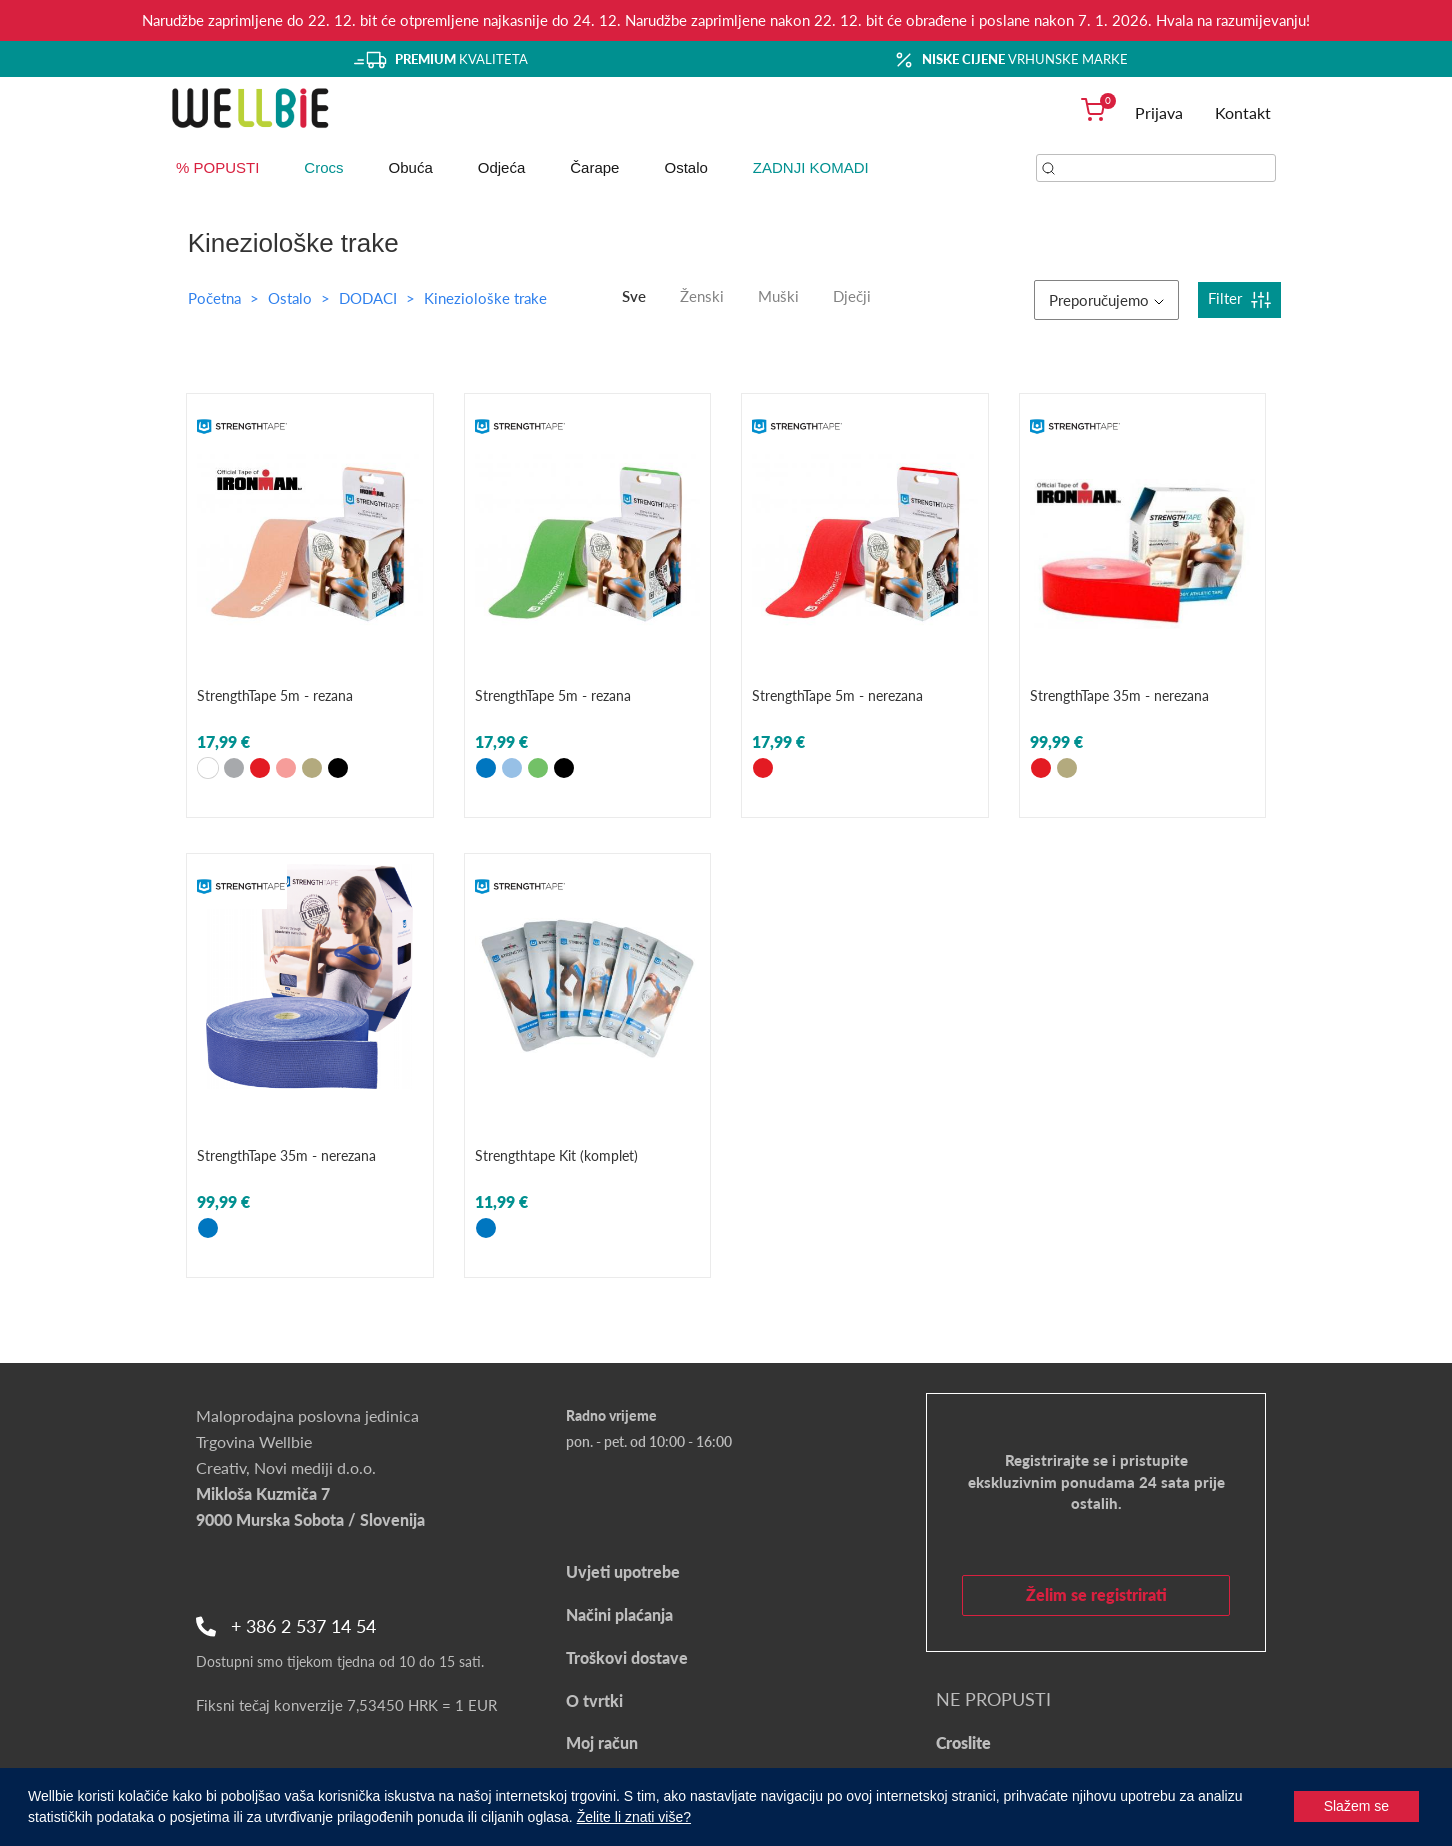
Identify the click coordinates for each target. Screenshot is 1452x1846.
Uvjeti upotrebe (623, 1571)
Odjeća (502, 167)
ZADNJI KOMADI (811, 167)
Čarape (594, 167)
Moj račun (602, 1742)
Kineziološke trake (485, 298)
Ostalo (685, 167)
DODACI (370, 298)
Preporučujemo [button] (1106, 300)
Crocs (323, 167)
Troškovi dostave (627, 1657)
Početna (214, 298)
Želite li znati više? (634, 1817)
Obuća (411, 167)
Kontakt (1243, 112)
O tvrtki (594, 1700)
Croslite (963, 1742)
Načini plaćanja (619, 1614)
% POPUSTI (217, 167)
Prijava (1159, 112)
